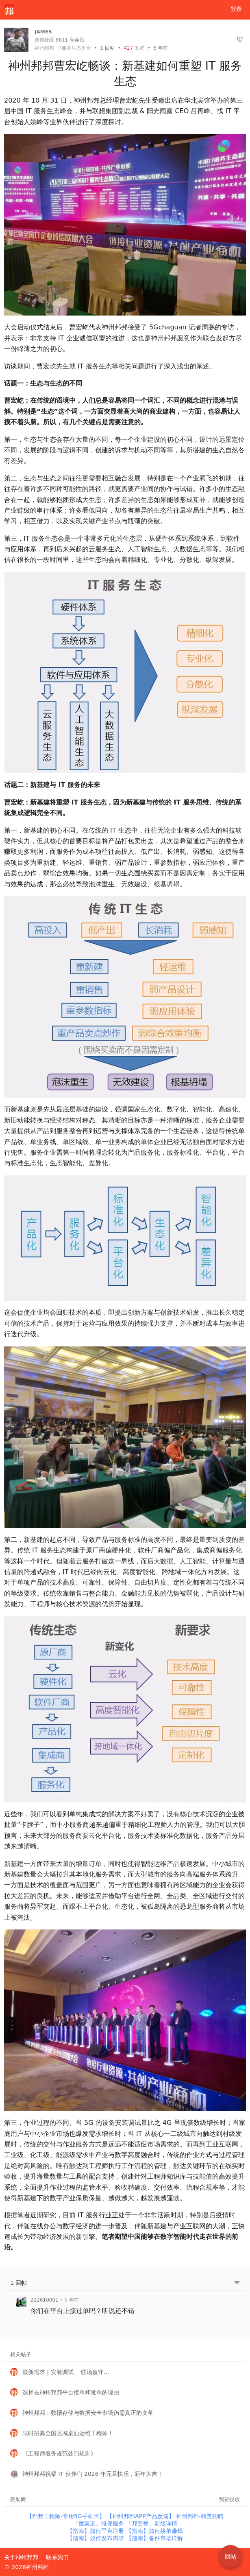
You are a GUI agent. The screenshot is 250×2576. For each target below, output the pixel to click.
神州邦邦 (44, 48)
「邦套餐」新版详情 (151, 2523)
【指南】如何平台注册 (96, 2531)
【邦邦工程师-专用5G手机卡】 (66, 2516)
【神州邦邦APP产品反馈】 (141, 2516)
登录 (236, 9)
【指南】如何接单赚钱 (154, 2531)
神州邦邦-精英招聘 (200, 2516)
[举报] (240, 40)
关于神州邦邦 (21, 2557)
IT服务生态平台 (74, 48)
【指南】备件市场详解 (154, 2538)
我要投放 (229, 2499)
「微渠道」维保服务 (99, 2523)
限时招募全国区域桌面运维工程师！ (67, 2433)
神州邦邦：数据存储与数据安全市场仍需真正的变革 (87, 2412)
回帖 (107, 48)
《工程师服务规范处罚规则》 (59, 2453)
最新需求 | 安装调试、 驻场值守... (65, 2372)
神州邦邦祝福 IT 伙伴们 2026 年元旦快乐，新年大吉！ (92, 2474)
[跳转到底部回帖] (237, 2283)
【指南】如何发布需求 (96, 2538)
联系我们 (57, 2557)
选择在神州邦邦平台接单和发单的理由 (70, 2392)
